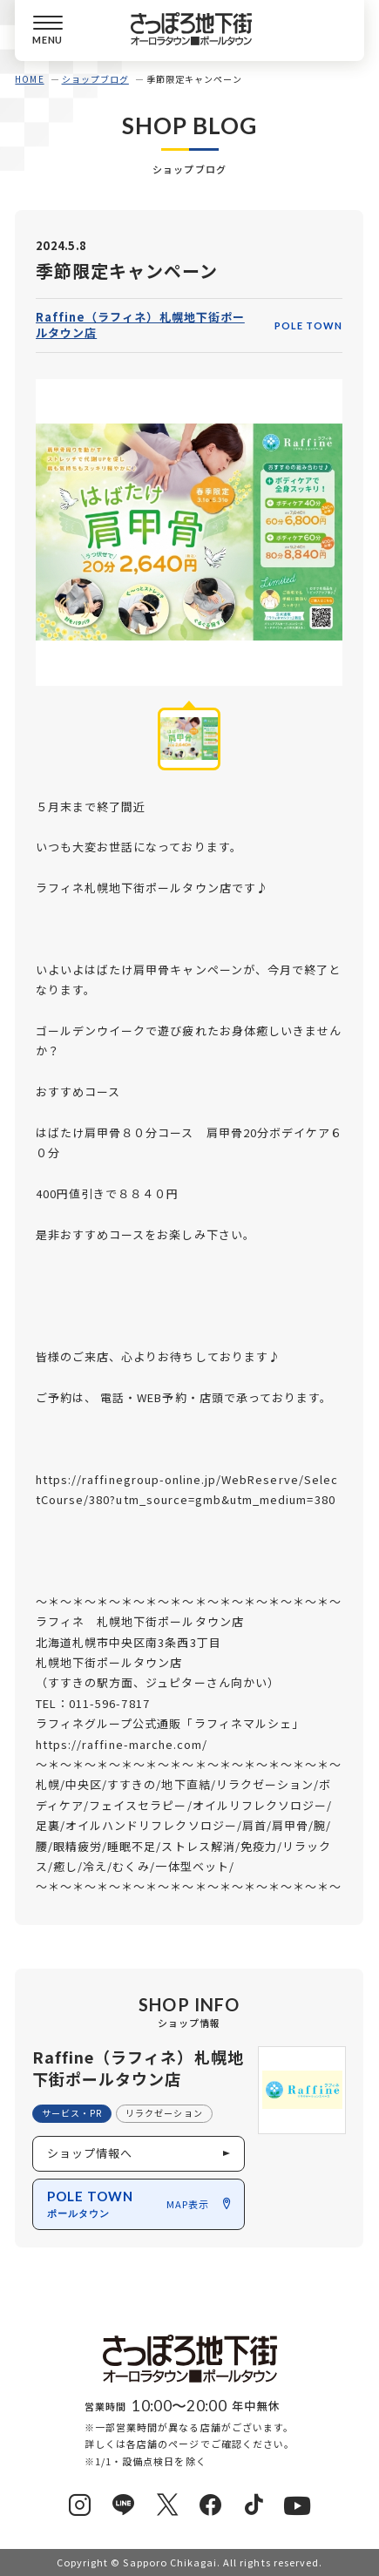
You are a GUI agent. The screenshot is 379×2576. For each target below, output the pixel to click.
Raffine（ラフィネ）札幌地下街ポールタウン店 (140, 325)
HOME (29, 78)
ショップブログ (95, 78)
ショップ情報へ (89, 2153)
